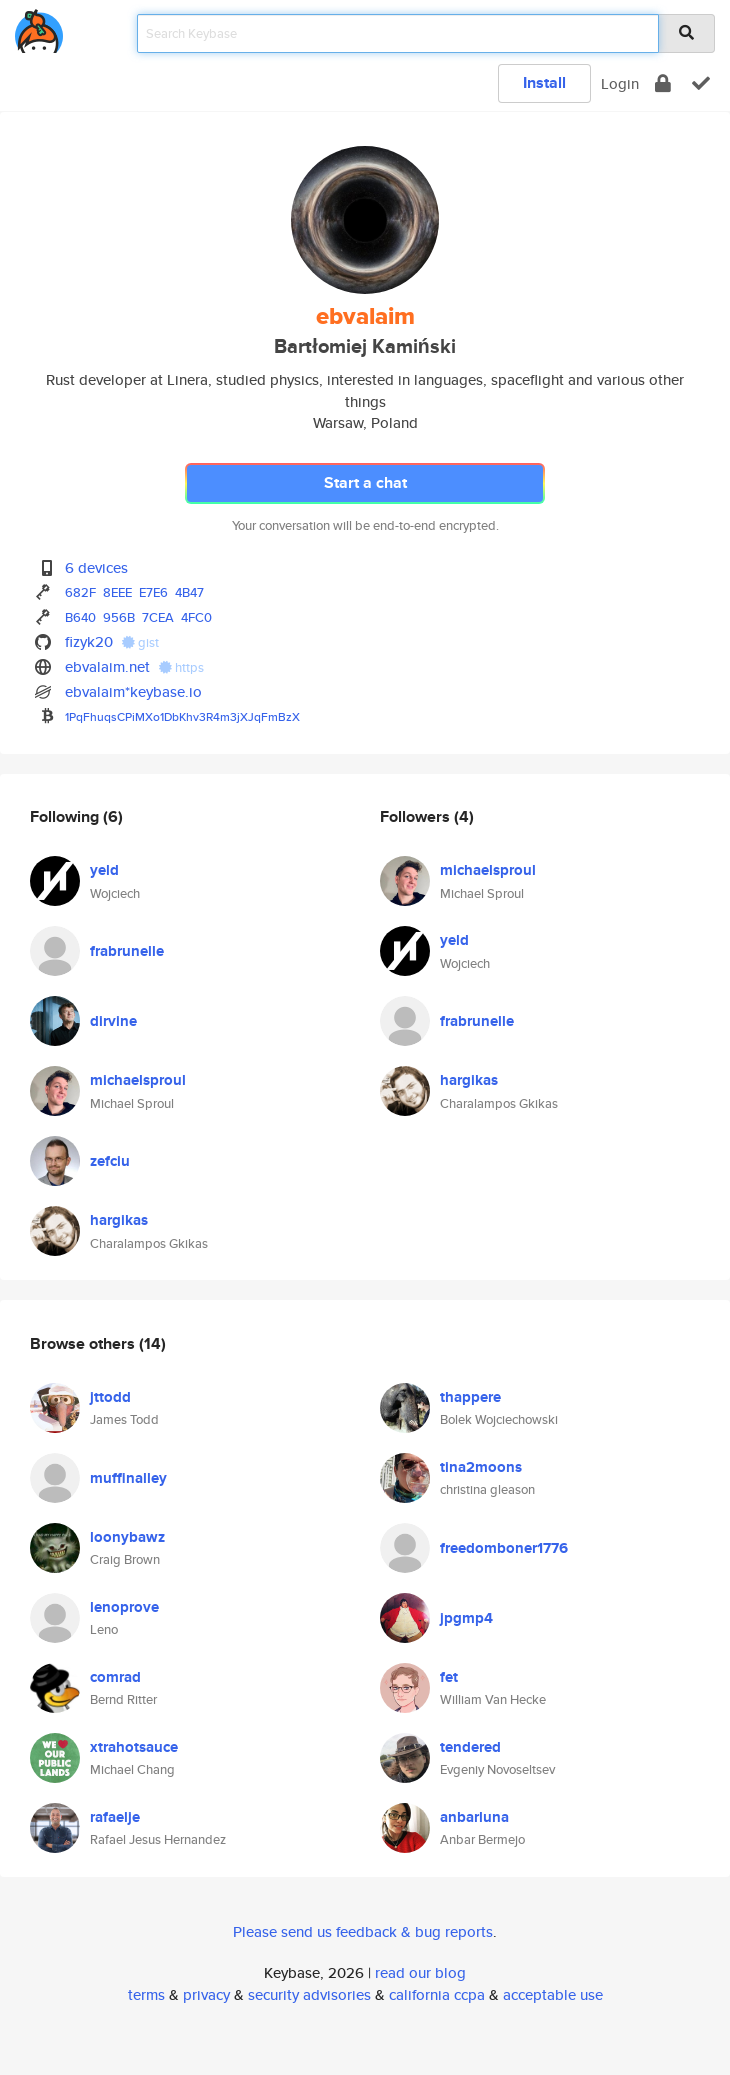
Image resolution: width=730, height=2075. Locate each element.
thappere (470, 1397)
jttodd (110, 1397)
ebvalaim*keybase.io (133, 691)
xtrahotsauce (134, 1747)
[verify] (701, 83)
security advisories (309, 1994)
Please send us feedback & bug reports (363, 1931)
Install (544, 82)
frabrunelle (127, 951)
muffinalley (128, 1478)
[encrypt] (663, 83)
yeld (104, 870)
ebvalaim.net (107, 666)
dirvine (113, 1021)
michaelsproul (138, 1080)
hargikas (119, 1220)
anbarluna (474, 1817)
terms (146, 1994)
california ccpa (437, 1994)
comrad (115, 1677)
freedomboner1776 (504, 1548)
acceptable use (553, 1994)
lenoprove (124, 1607)
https (181, 667)
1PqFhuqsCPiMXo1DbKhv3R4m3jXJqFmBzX (182, 716)
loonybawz (127, 1537)
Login (620, 83)
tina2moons (481, 1467)
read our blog (420, 1972)
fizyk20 (89, 641)
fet (449, 1677)
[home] (39, 27)
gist (140, 642)
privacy (206, 1994)
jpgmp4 (466, 1618)
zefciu (110, 1161)
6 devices (96, 567)
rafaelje (115, 1817)
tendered (470, 1747)
